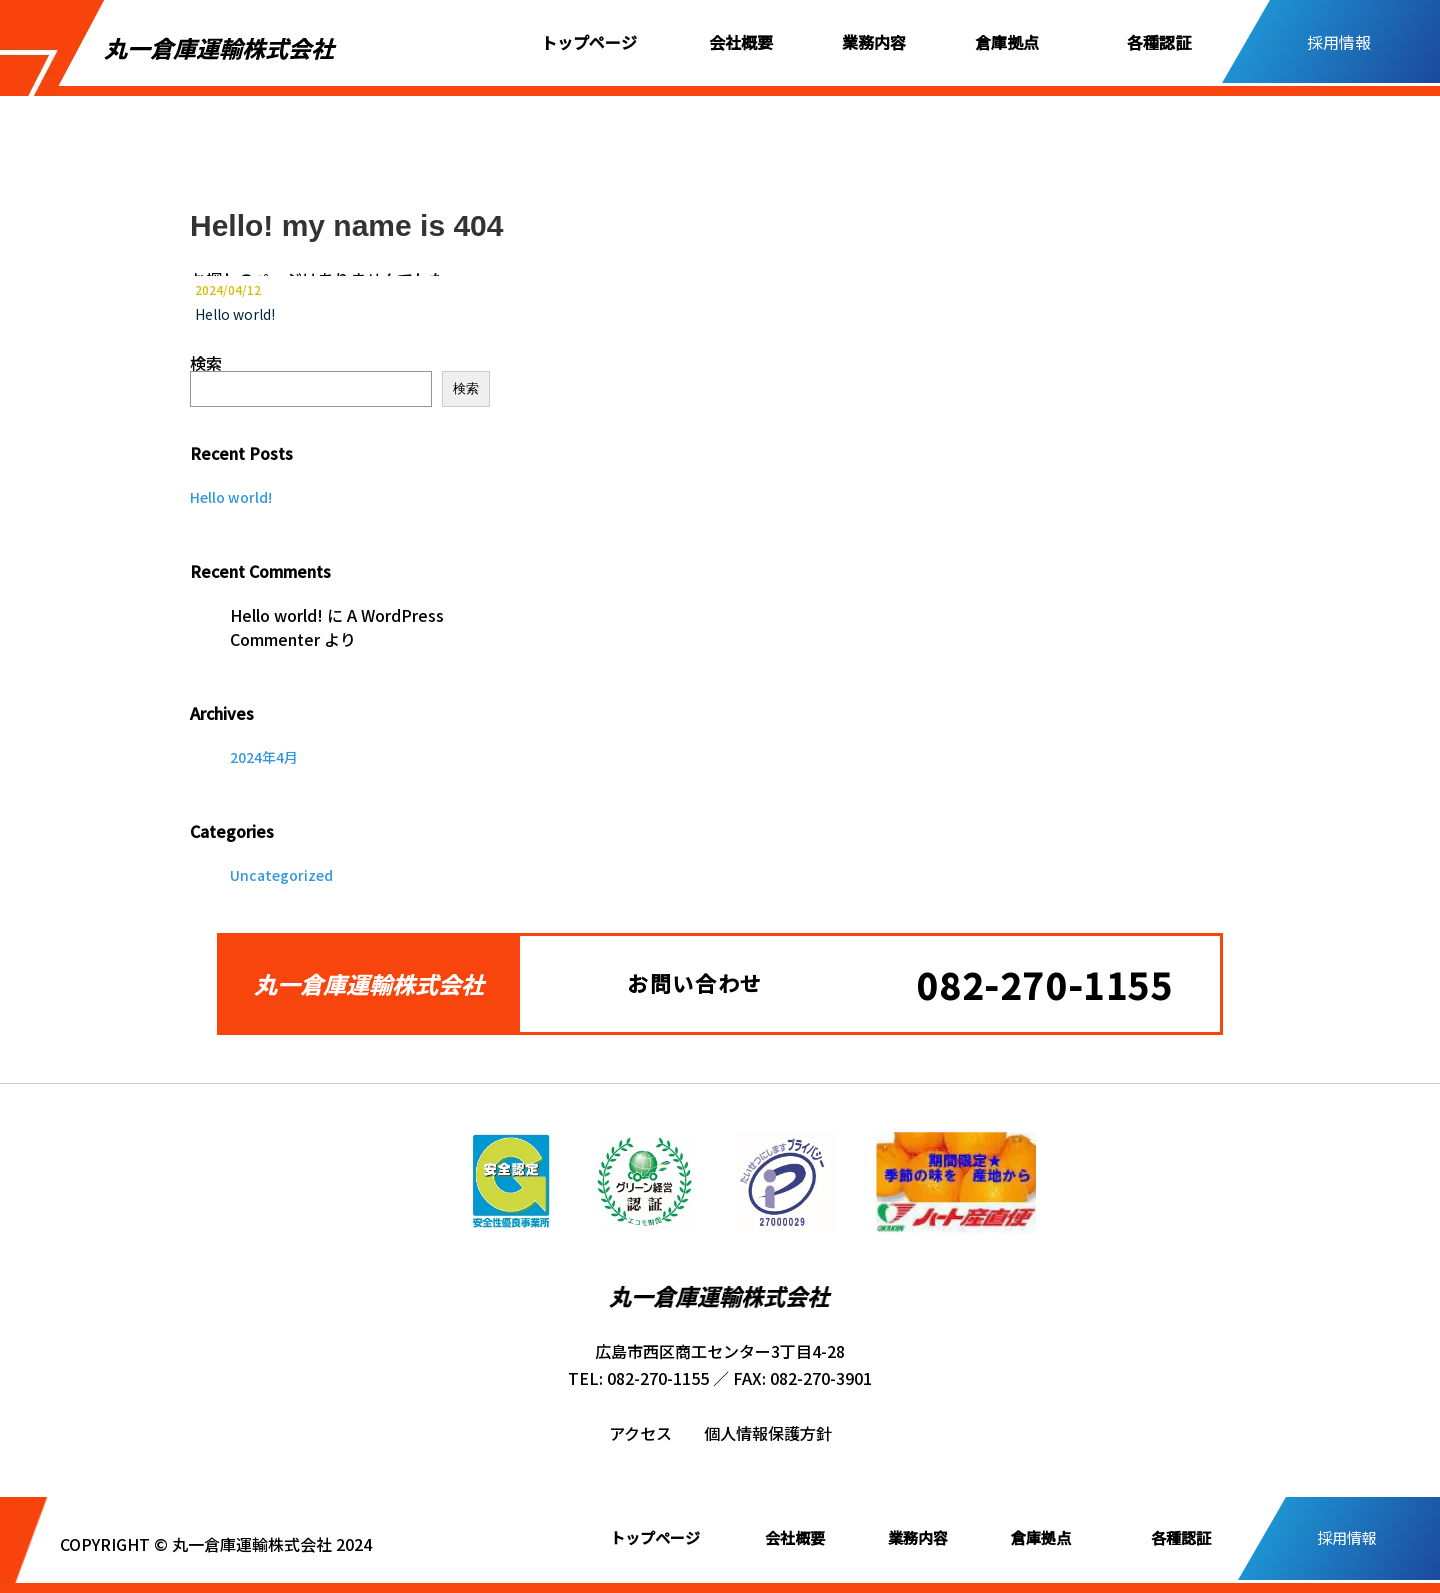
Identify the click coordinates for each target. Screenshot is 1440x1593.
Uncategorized (281, 875)
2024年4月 (264, 757)
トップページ (589, 42)
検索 (206, 363)
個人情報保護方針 (768, 1433)
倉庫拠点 (1007, 42)
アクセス (640, 1433)
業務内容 (874, 42)
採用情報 (1339, 42)
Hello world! (235, 314)
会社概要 (741, 42)
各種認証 (1159, 42)
